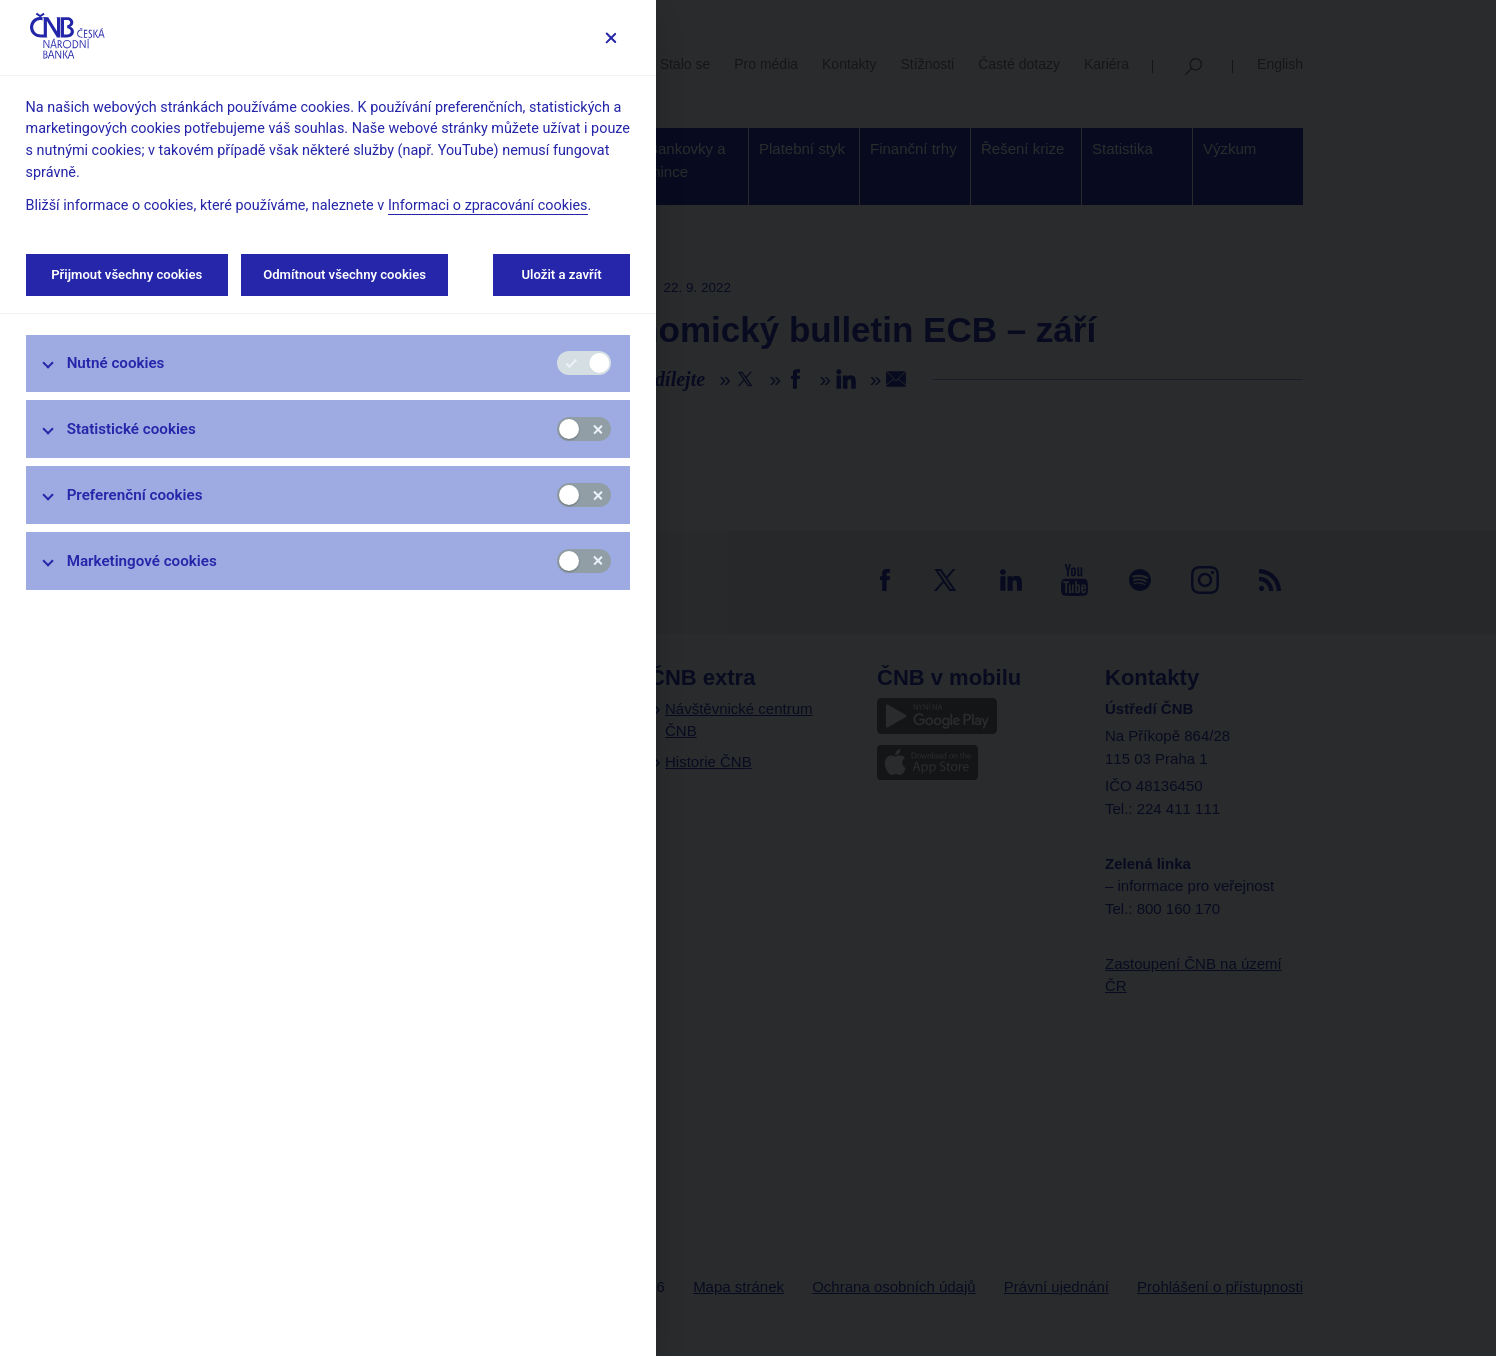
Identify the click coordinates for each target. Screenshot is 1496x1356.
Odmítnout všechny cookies (344, 274)
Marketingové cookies (142, 561)
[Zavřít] (610, 37)
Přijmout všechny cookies (127, 274)
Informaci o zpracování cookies (488, 205)
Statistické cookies (131, 429)
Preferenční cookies (135, 495)
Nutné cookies (116, 363)
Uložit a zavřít (561, 274)
